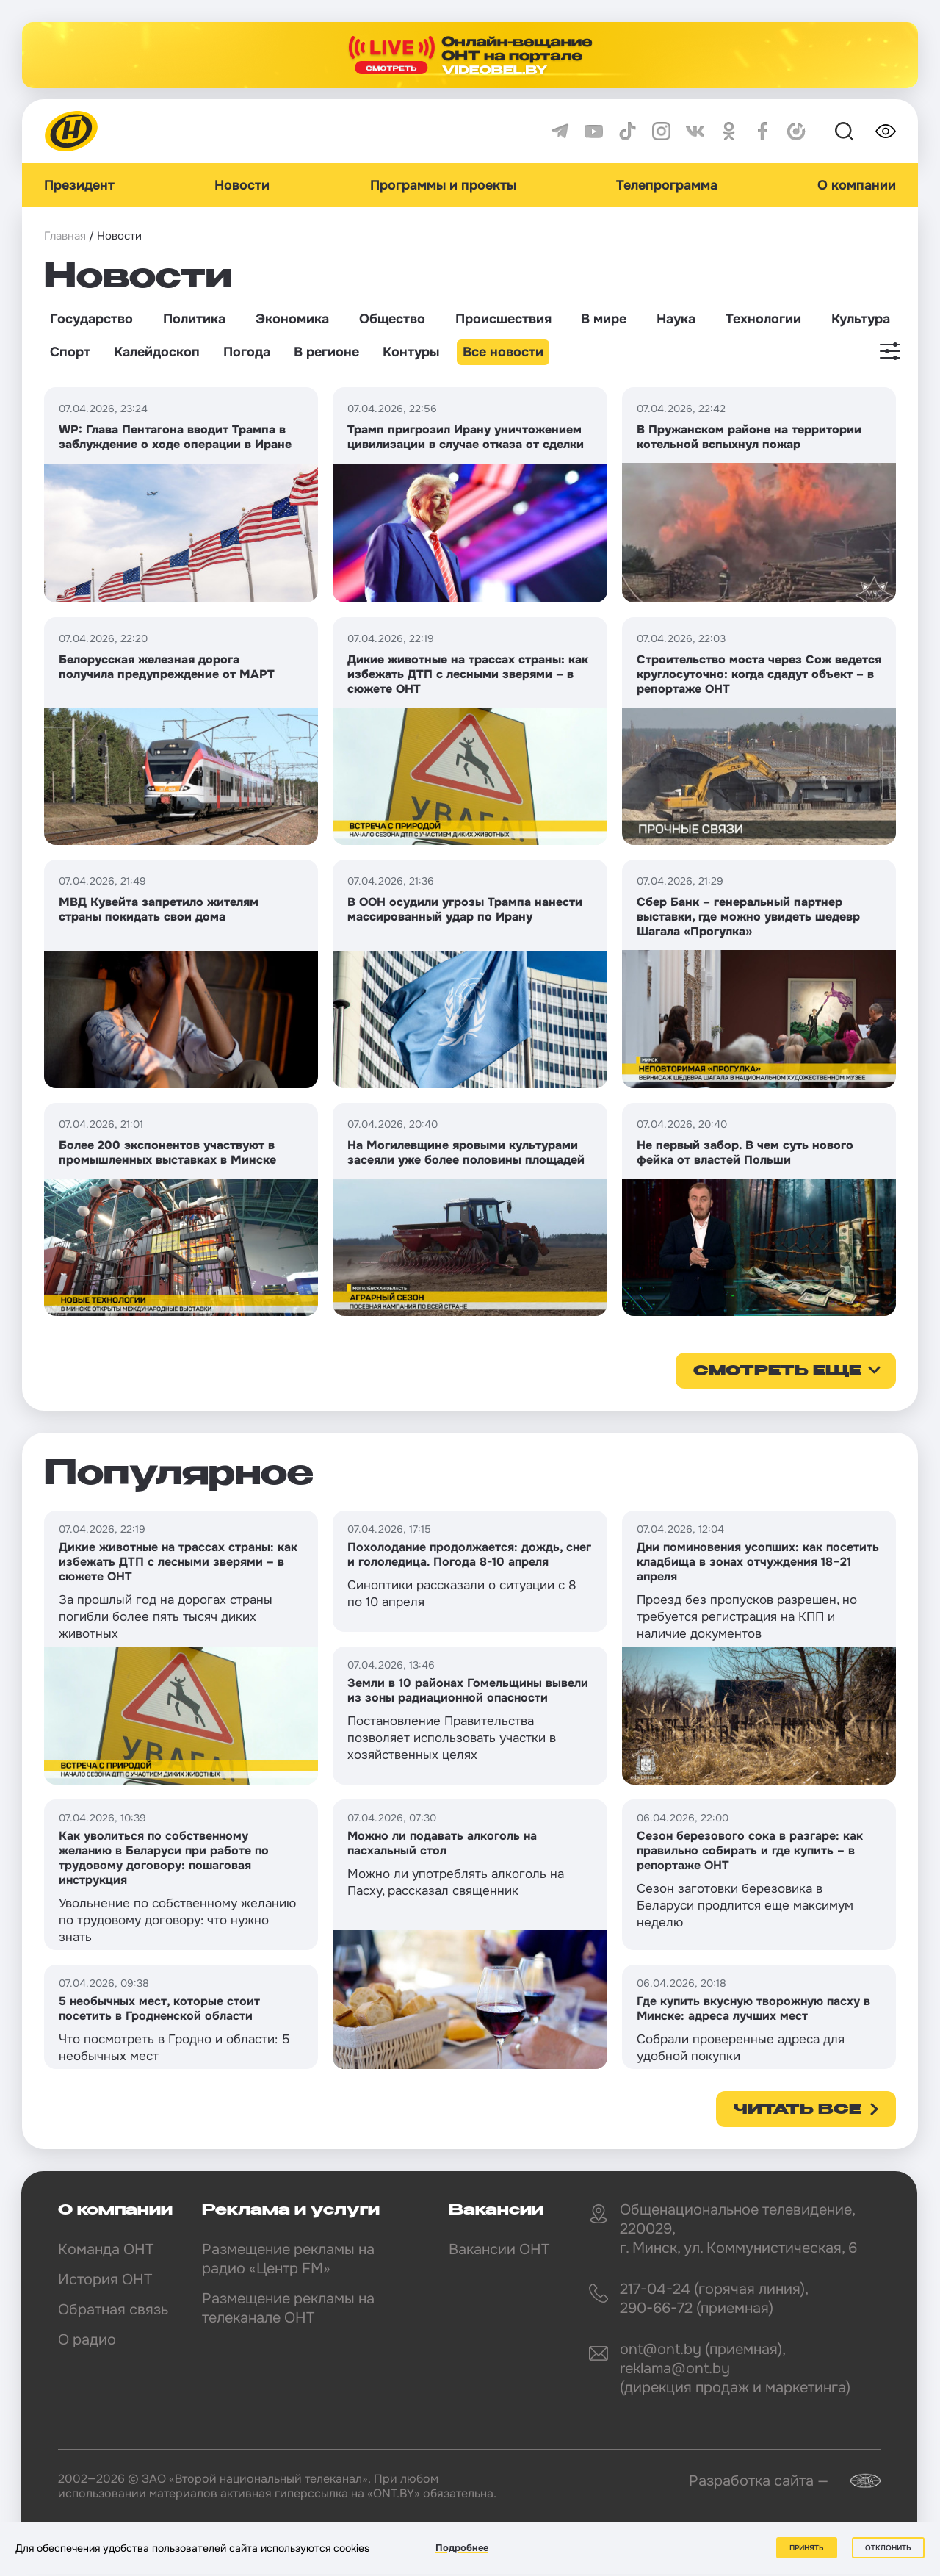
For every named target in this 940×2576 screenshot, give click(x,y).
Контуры (411, 352)
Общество (392, 319)
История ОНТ (105, 2279)
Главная (65, 236)
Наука (676, 319)
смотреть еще (777, 1371)
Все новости (503, 352)
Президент (79, 185)
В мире (603, 319)
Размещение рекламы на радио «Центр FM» (288, 2259)
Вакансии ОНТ (499, 2249)
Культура (860, 319)
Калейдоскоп (157, 352)
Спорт (70, 352)
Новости (242, 185)
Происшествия (503, 319)
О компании (856, 185)
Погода (246, 352)
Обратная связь (113, 2309)
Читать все (797, 2110)
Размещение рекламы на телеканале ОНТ (288, 2308)
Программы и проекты (443, 185)
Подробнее (461, 2547)
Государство (91, 319)
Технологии (763, 319)
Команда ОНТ (105, 2249)
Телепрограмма (666, 185)
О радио (87, 2340)
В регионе (326, 352)
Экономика (292, 319)
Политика (194, 319)
